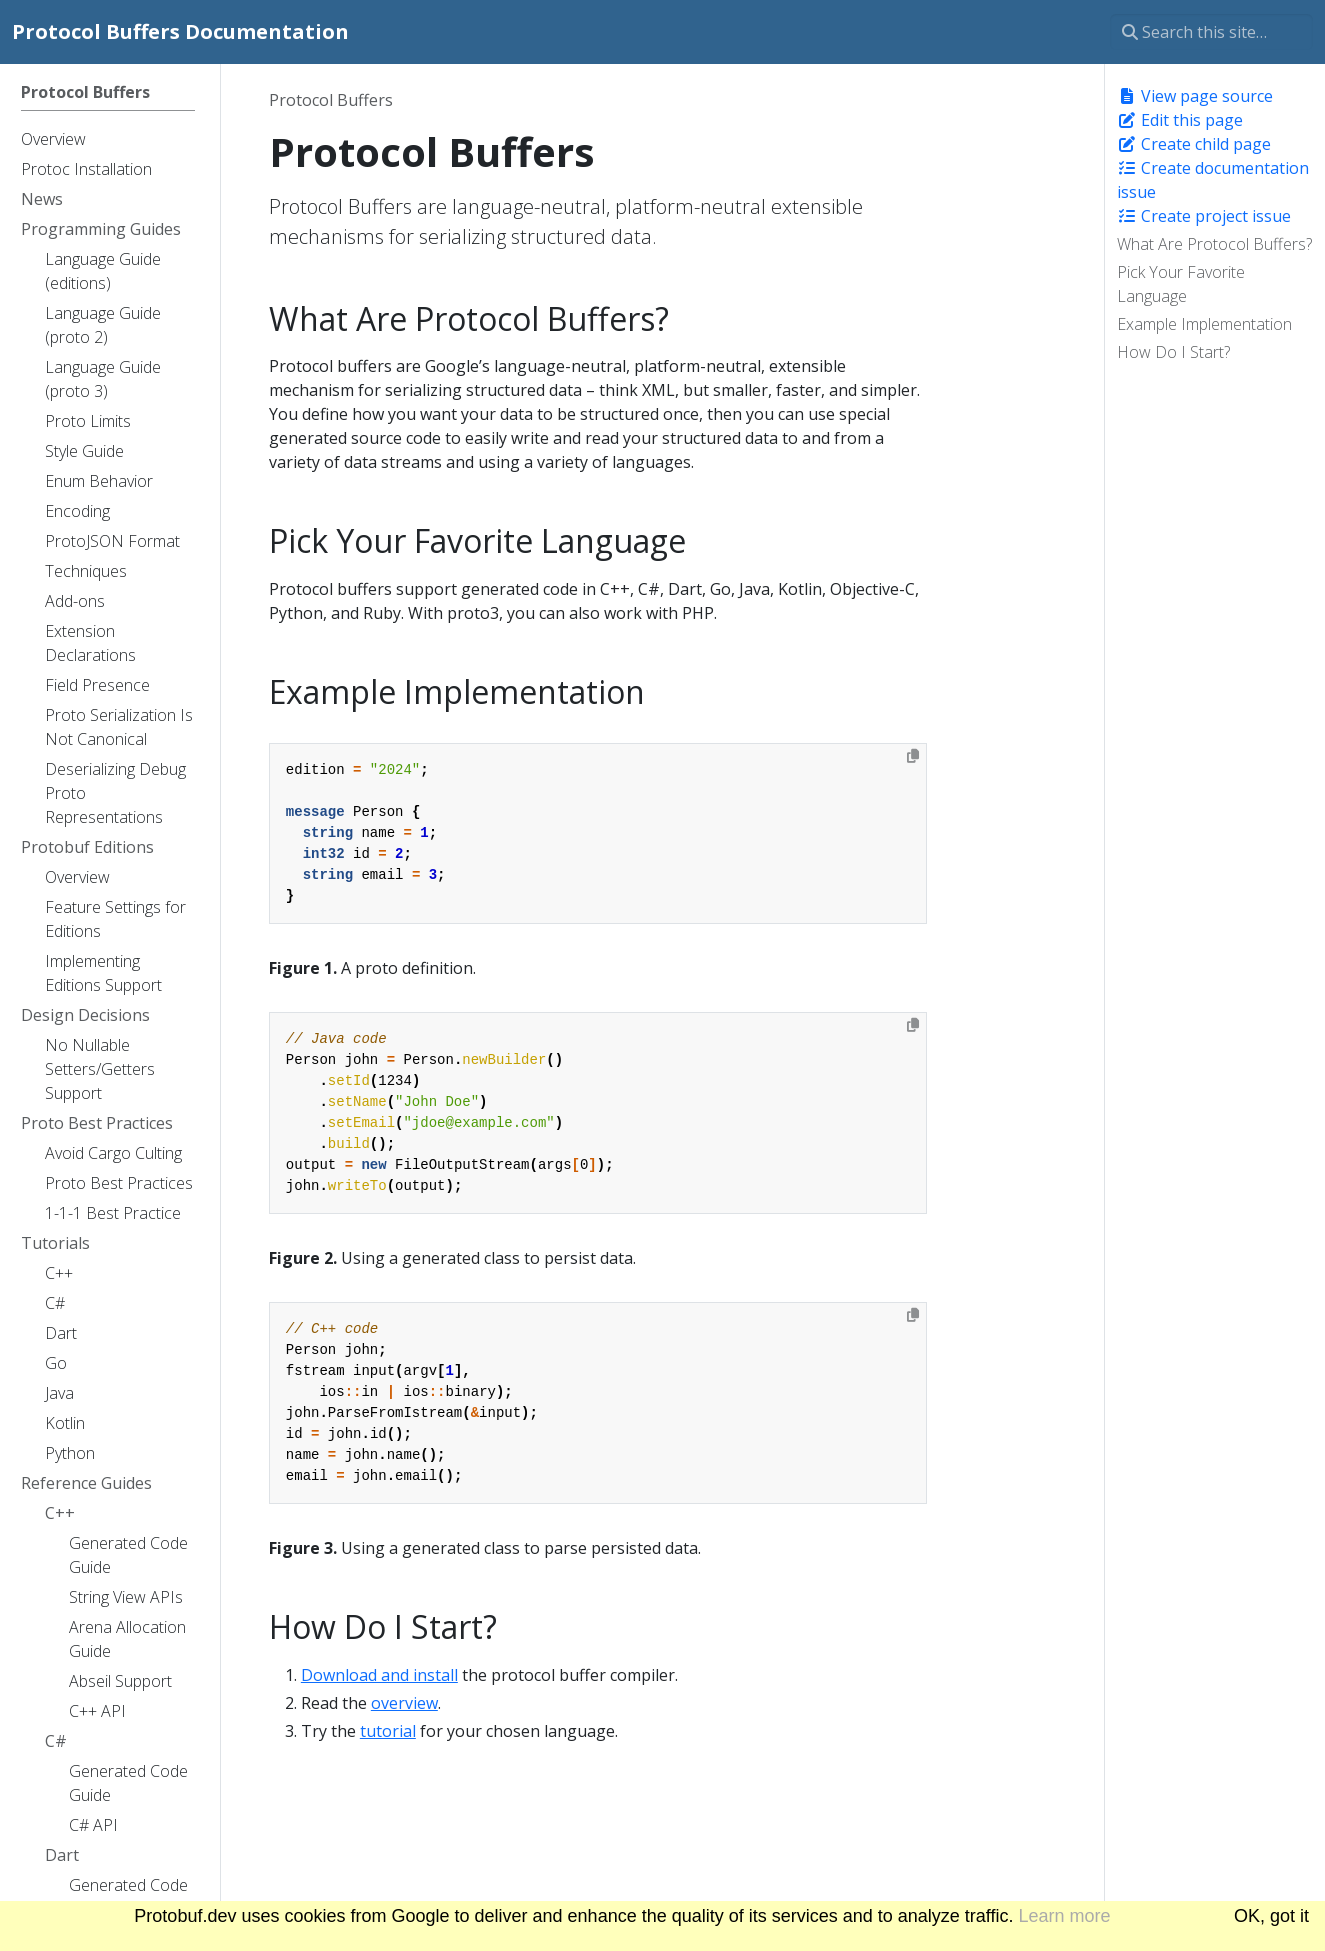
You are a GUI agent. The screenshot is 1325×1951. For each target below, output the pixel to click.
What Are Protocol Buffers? (1214, 244)
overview (404, 1703)
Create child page (1194, 144)
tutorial (388, 1731)
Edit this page (1180, 120)
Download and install (379, 1675)
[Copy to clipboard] (913, 756)
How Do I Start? (1173, 352)
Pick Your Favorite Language (1181, 284)
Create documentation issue (1213, 180)
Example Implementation (1204, 324)
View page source (1195, 96)
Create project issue (1204, 216)
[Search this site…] (1211, 32)
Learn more (1065, 1916)
